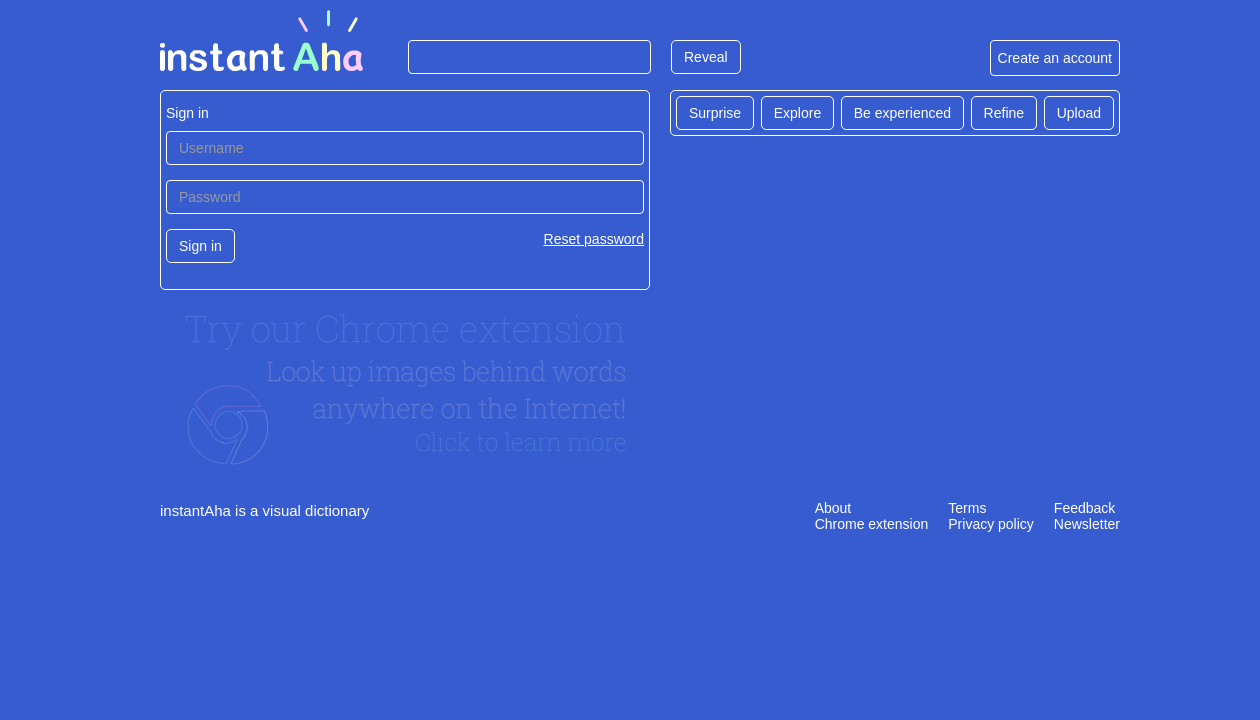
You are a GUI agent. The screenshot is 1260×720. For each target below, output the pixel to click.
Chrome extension (872, 524)
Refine (1004, 113)
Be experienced (902, 113)
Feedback (1084, 508)
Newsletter (1087, 524)
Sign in (200, 246)
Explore (797, 113)
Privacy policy (991, 524)
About (833, 508)
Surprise (715, 113)
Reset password (594, 239)
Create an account (1055, 58)
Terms (967, 508)
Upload (1079, 113)
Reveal (706, 57)
